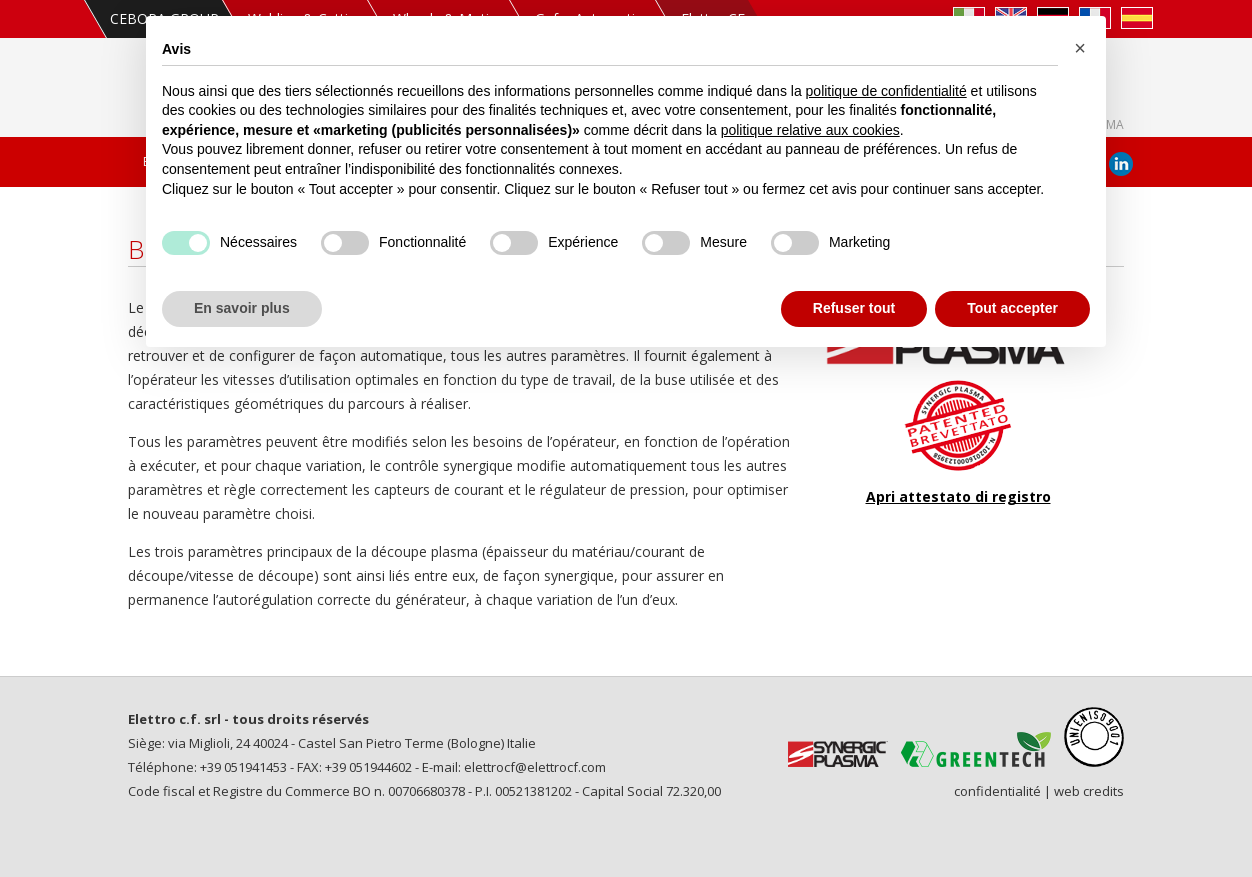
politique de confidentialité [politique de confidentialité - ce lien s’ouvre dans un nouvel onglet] (886, 91)
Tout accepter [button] (1012, 308)
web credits (1089, 791)
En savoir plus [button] (242, 308)
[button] (1080, 48)
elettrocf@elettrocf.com (535, 767)
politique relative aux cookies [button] (810, 130)
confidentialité (997, 791)
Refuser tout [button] (854, 308)
